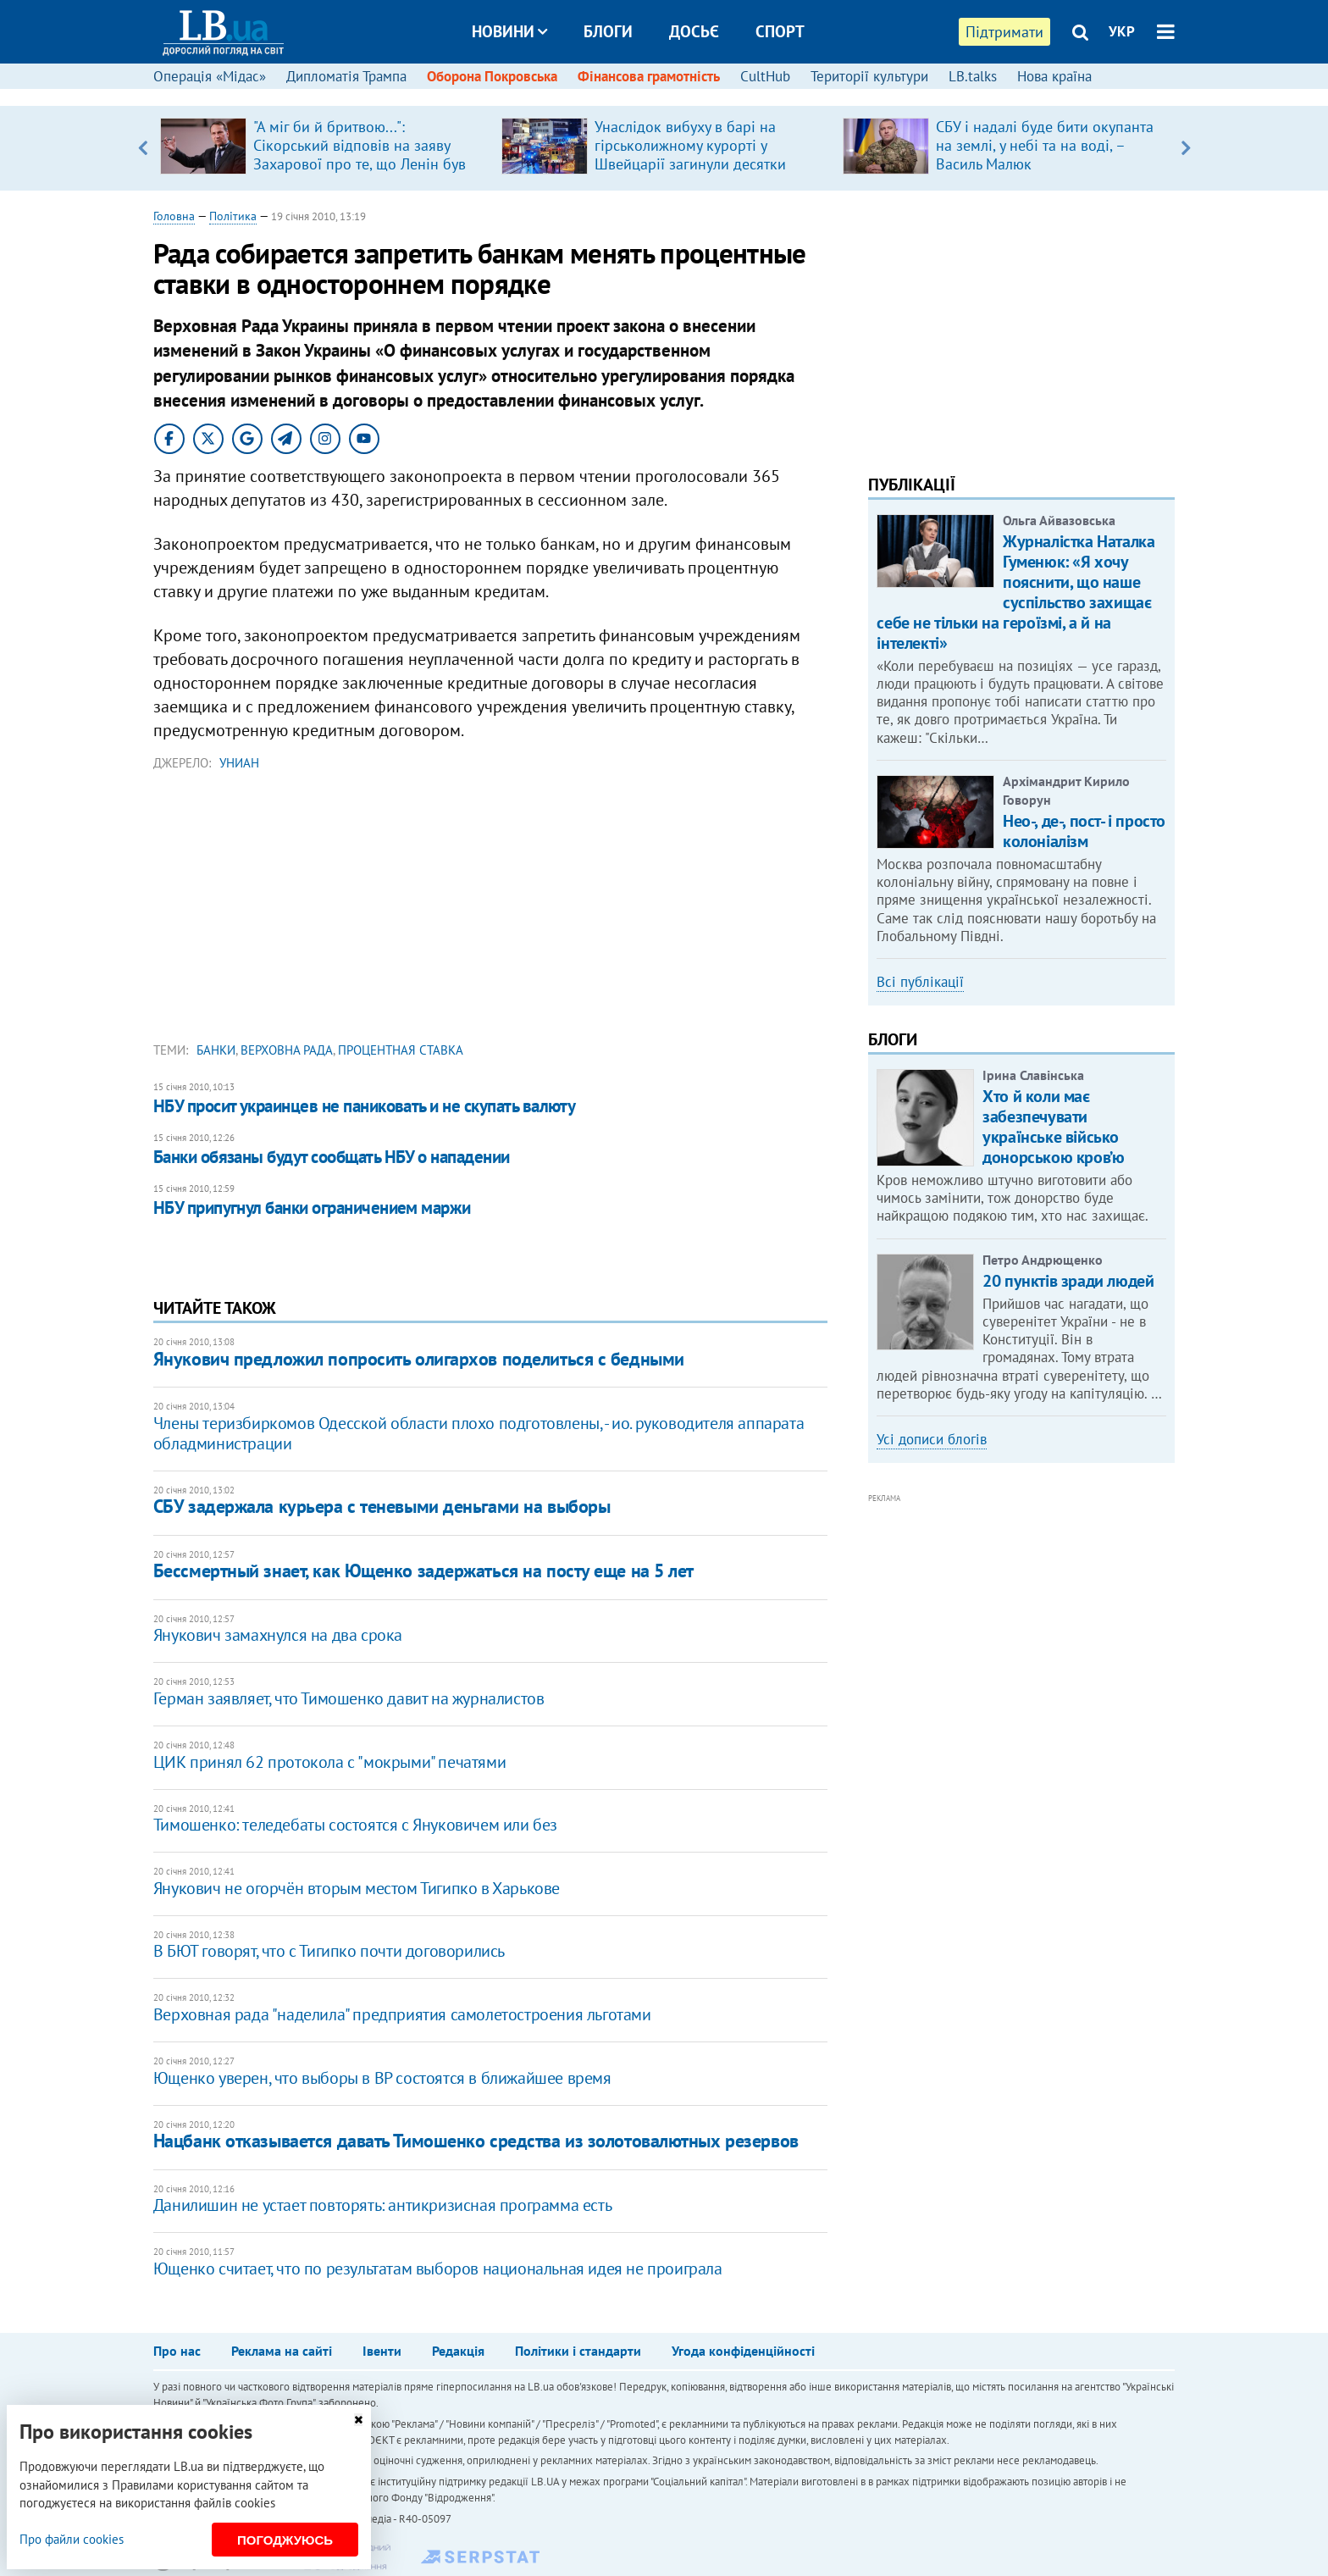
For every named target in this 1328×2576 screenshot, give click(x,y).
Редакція (458, 2350)
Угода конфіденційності (743, 2350)
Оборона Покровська (492, 76)
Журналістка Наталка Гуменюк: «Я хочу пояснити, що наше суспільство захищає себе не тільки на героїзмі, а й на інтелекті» (1015, 592)
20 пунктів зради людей (1068, 1281)
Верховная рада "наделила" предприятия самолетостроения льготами (402, 2014)
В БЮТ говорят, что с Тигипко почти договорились (329, 1951)
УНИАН (239, 763)
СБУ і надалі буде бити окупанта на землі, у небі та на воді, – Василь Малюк (1045, 145)
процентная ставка (400, 1050)
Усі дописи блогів (932, 1439)
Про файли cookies (71, 2539)
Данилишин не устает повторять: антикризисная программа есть (382, 2205)
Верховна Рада (287, 1050)
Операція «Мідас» (209, 76)
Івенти (381, 2350)
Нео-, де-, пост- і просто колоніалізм (1084, 831)
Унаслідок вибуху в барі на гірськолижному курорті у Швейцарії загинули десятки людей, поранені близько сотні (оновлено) (699, 164)
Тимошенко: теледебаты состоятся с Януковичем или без (355, 1825)
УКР (1122, 31)
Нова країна (1054, 76)
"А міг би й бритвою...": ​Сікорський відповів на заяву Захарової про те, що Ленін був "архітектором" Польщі (359, 154)
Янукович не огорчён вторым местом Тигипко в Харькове (356, 1888)
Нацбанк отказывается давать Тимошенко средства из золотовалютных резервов (476, 2140)
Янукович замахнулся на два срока (277, 1635)
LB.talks (973, 76)
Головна (174, 216)
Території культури (869, 76)
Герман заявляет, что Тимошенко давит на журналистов (349, 1698)
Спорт (780, 31)
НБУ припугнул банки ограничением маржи (312, 1207)
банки (215, 1050)
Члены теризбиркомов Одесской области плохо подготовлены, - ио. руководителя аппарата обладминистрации (478, 1433)
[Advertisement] (490, 910)
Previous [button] (142, 148)
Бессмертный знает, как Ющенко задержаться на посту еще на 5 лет (423, 1570)
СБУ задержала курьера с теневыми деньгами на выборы (382, 1506)
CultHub (765, 76)
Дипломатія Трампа (346, 76)
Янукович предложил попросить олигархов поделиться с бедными (418, 1359)
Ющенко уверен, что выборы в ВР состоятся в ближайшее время (382, 2078)
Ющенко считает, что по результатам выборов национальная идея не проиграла (437, 2268)
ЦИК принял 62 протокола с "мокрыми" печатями (329, 1762)
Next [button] (1185, 148)
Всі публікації (920, 981)
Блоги (608, 31)
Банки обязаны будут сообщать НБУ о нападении (331, 1156)
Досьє (694, 31)
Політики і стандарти (578, 2350)
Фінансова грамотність (649, 76)
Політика (233, 216)
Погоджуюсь (285, 2540)
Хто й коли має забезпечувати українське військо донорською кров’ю (1053, 1126)
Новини (509, 31)
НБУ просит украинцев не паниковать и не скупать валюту (364, 1105)
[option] (324, 148)
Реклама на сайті (281, 2350)
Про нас (177, 2350)
